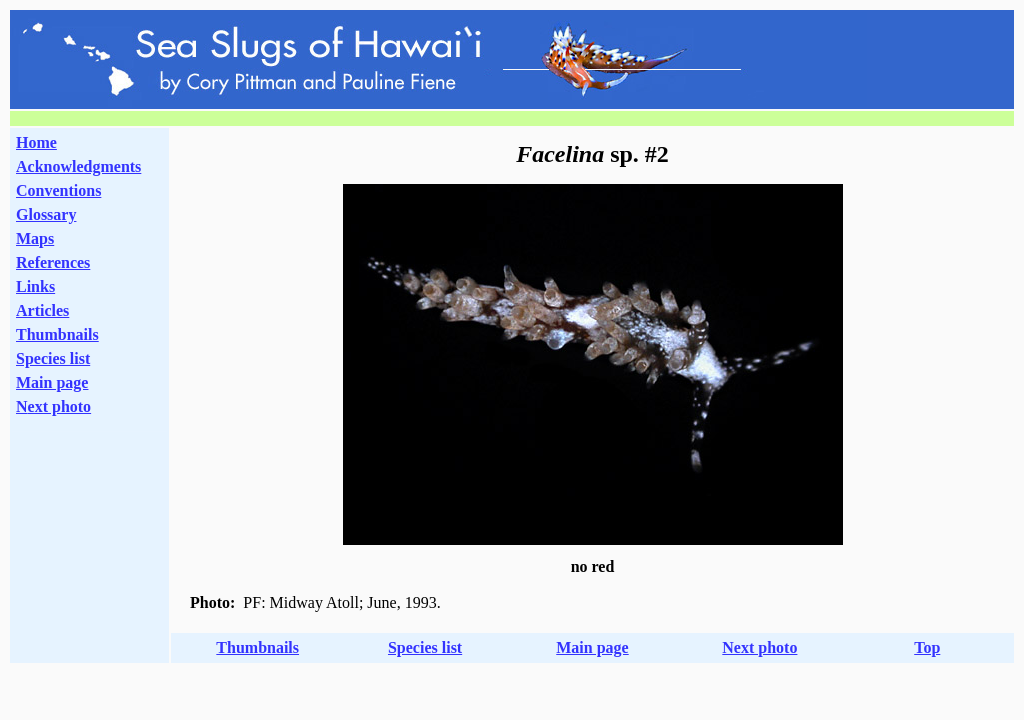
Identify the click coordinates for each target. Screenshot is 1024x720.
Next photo (759, 647)
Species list (53, 358)
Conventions (58, 190)
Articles (42, 310)
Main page (52, 382)
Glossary (46, 214)
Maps (35, 238)
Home (36, 142)
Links (35, 286)
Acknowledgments (78, 166)
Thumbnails (57, 334)
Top (927, 647)
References (53, 262)
